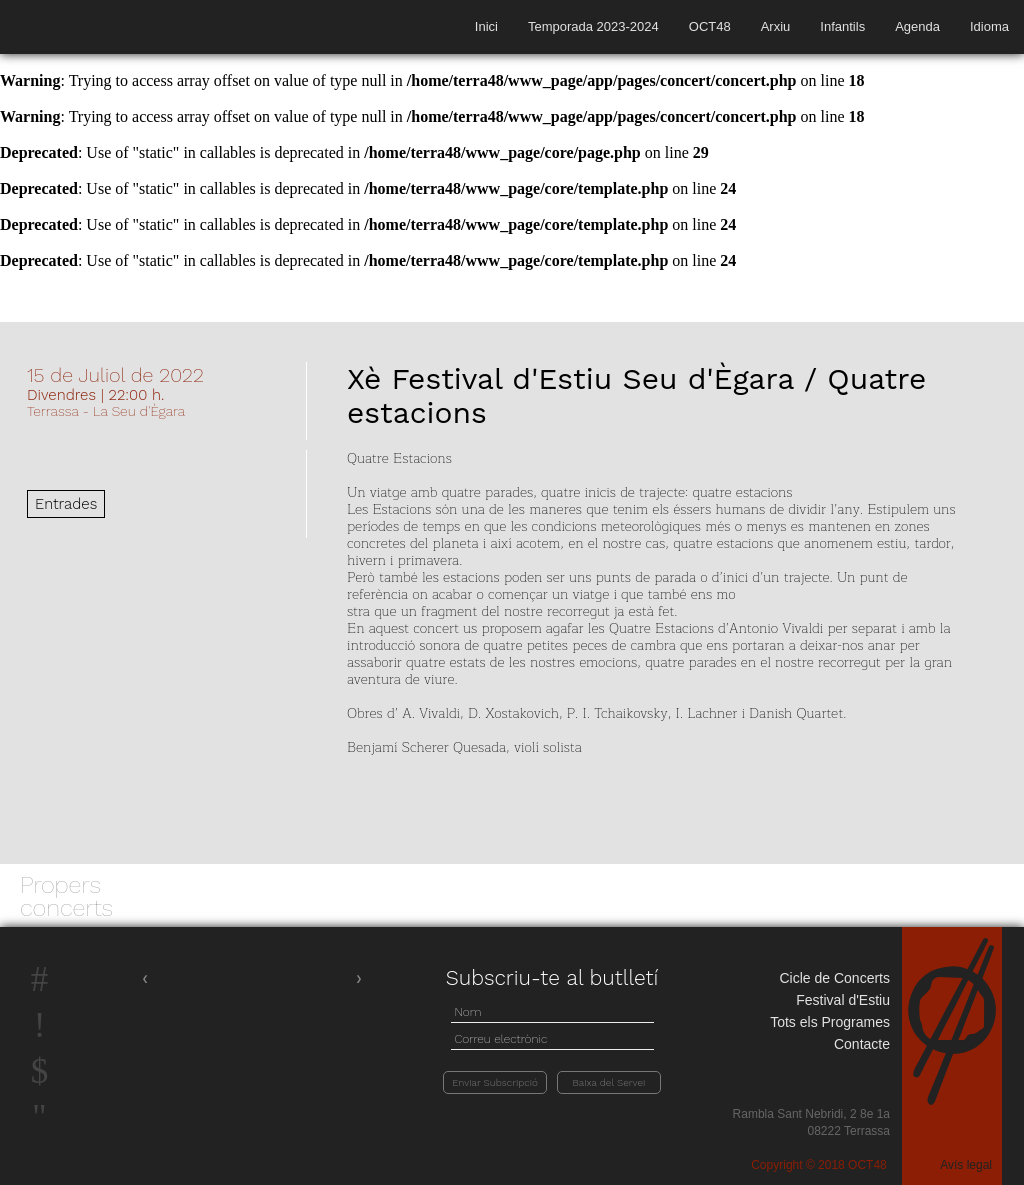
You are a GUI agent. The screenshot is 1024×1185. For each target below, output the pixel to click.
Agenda (917, 26)
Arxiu (776, 26)
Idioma (989, 26)
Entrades (66, 504)
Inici (486, 26)
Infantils (842, 26)
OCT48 (710, 26)
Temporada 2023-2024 (593, 26)
